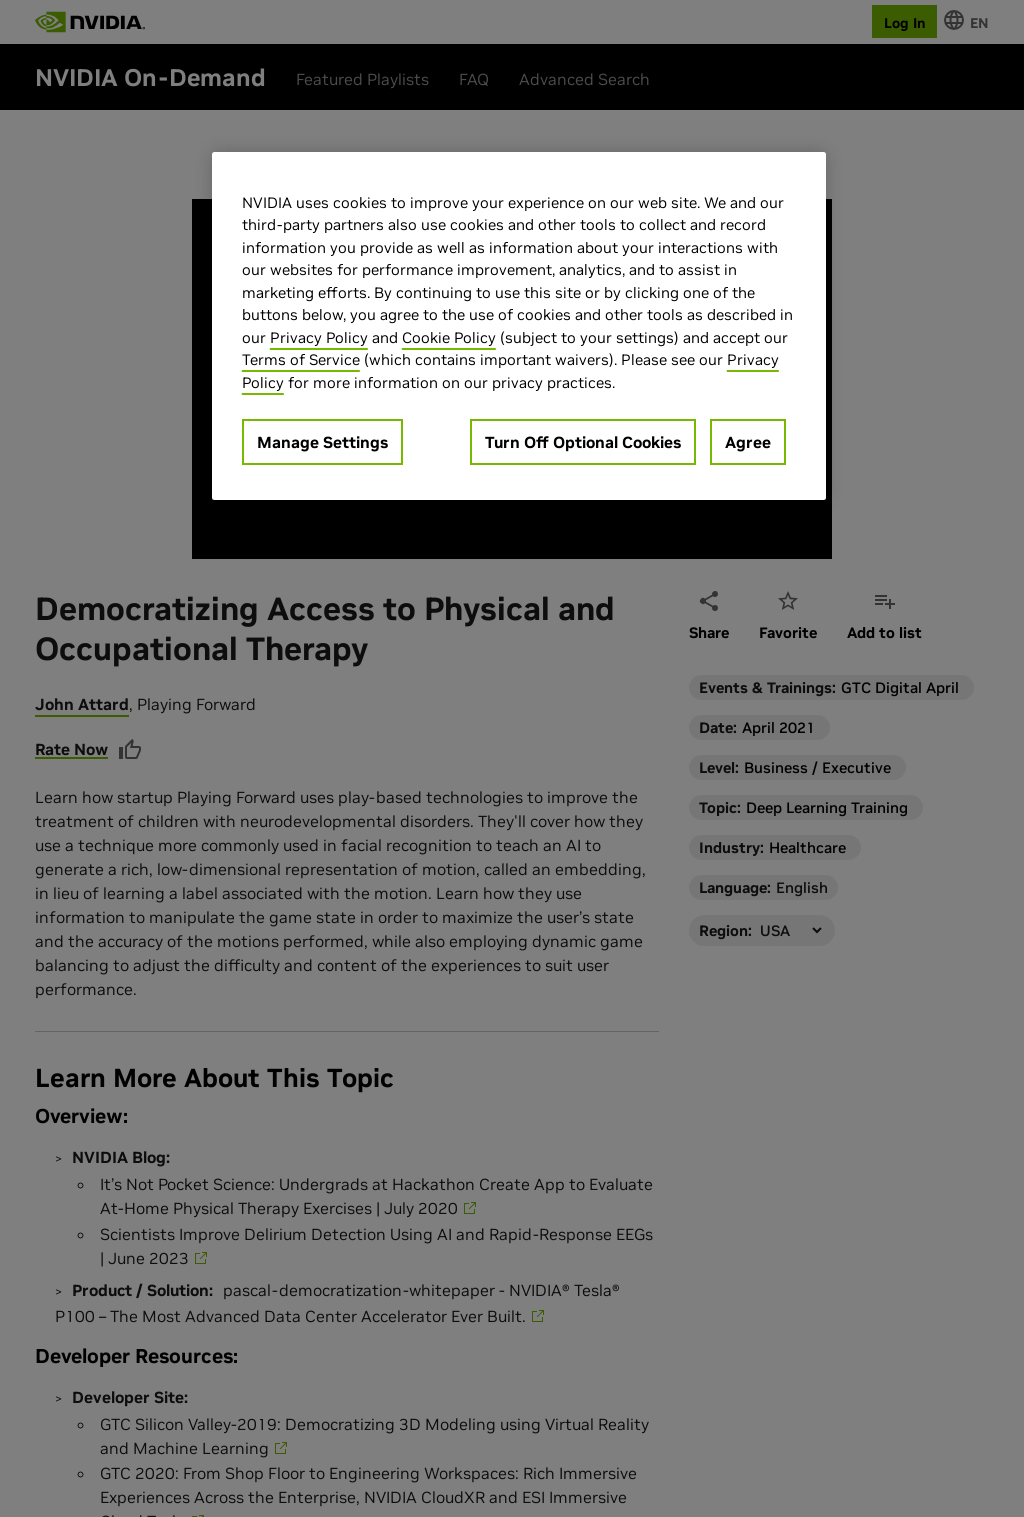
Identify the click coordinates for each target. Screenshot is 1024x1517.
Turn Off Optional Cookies (583, 442)
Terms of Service (301, 359)
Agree (748, 442)
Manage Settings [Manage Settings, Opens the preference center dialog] (322, 442)
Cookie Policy (449, 337)
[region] (519, 326)
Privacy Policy (319, 337)
